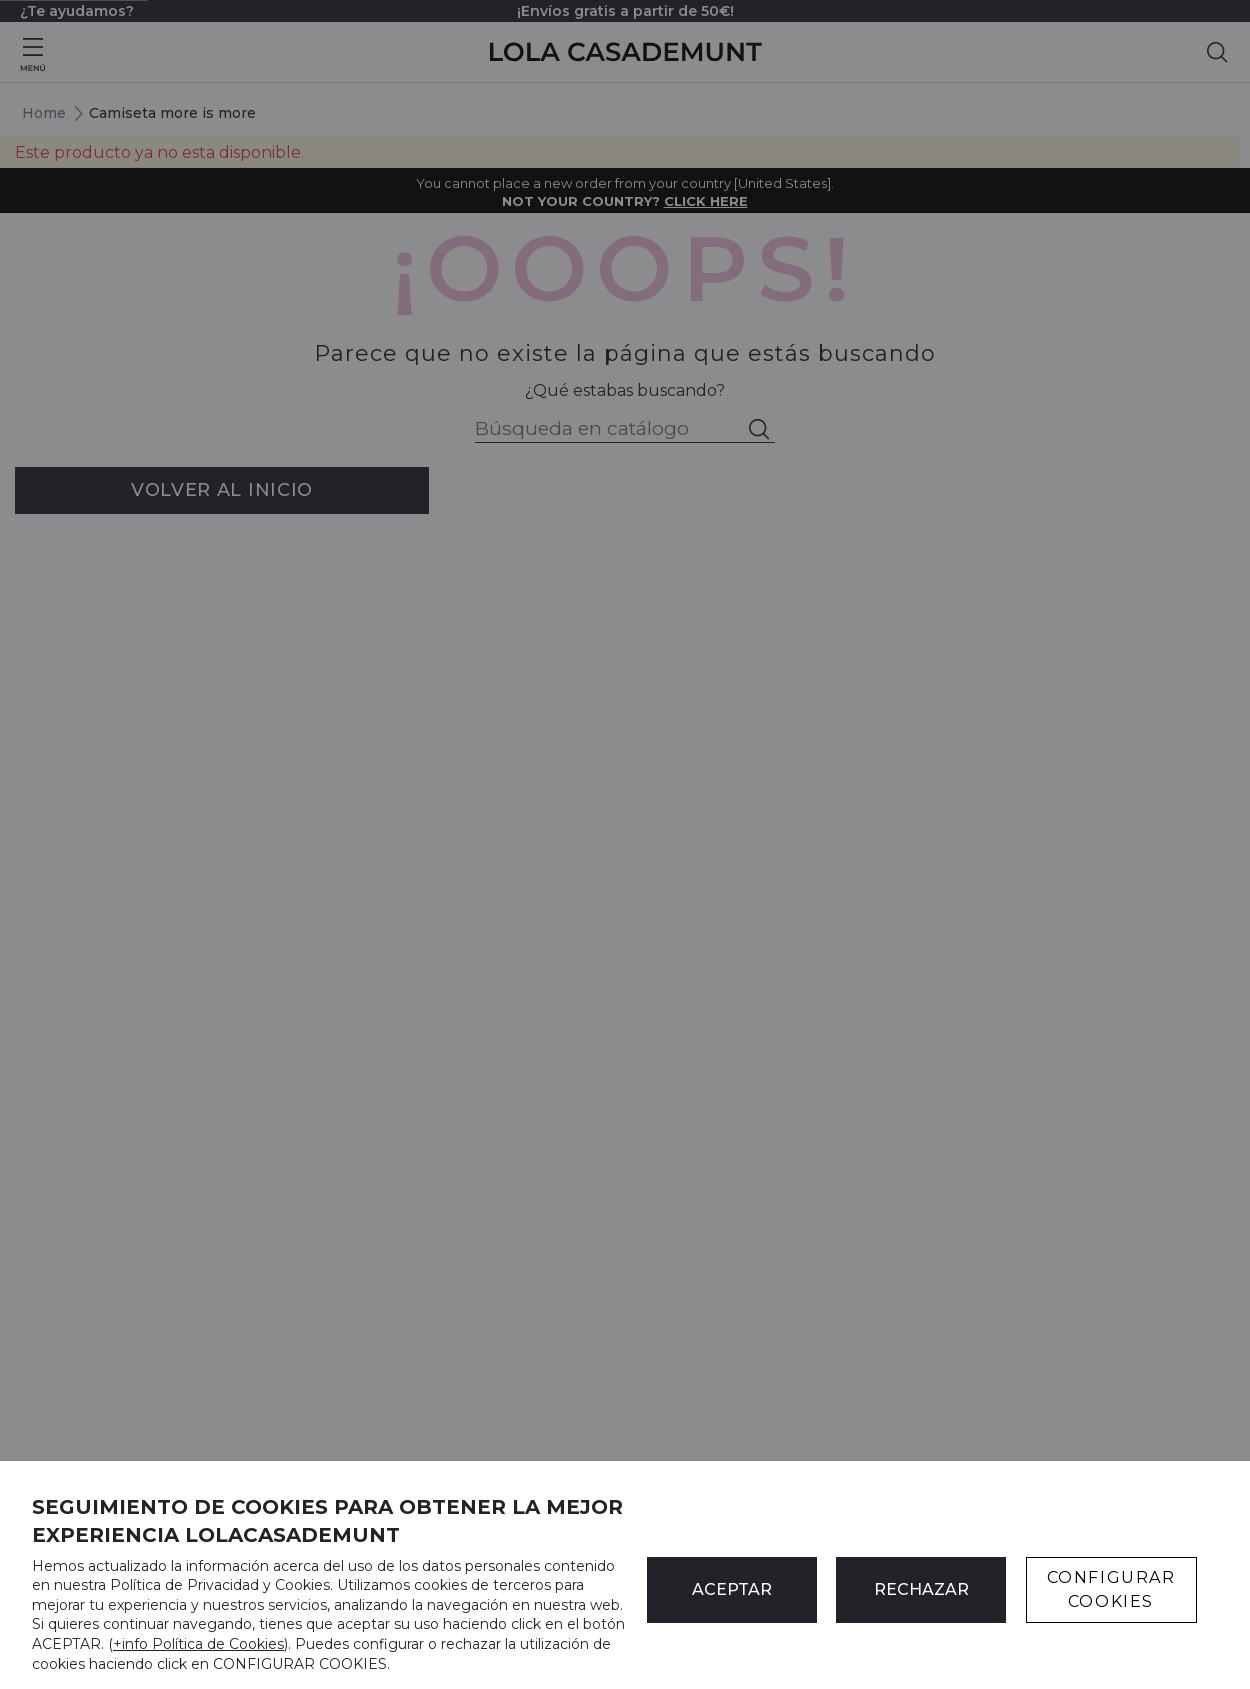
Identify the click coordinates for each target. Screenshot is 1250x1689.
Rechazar (921, 1589)
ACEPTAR (732, 1589)
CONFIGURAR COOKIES (1111, 1589)
